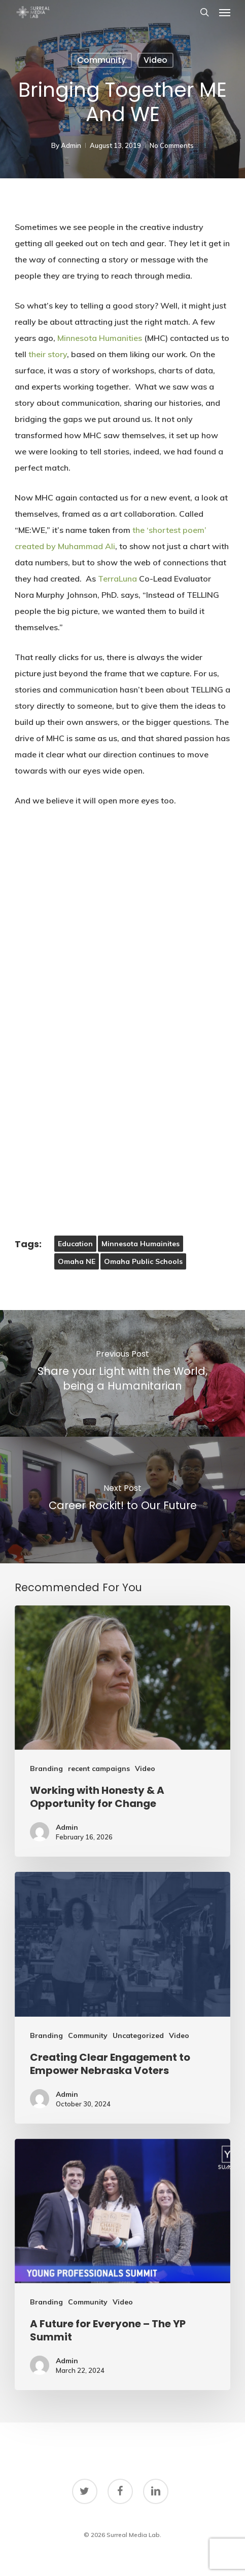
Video (155, 60)
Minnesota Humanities (99, 338)
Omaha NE (76, 1261)
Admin (71, 145)
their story (47, 354)
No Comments (172, 145)
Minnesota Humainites (140, 1243)
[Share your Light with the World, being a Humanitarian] (122, 1373)
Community (101, 60)
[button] (224, 12)
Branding (46, 1768)
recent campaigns (99, 1768)
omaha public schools (143, 1261)
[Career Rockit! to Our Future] (122, 1500)
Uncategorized (138, 2035)
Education (75, 1243)
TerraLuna (117, 578)
